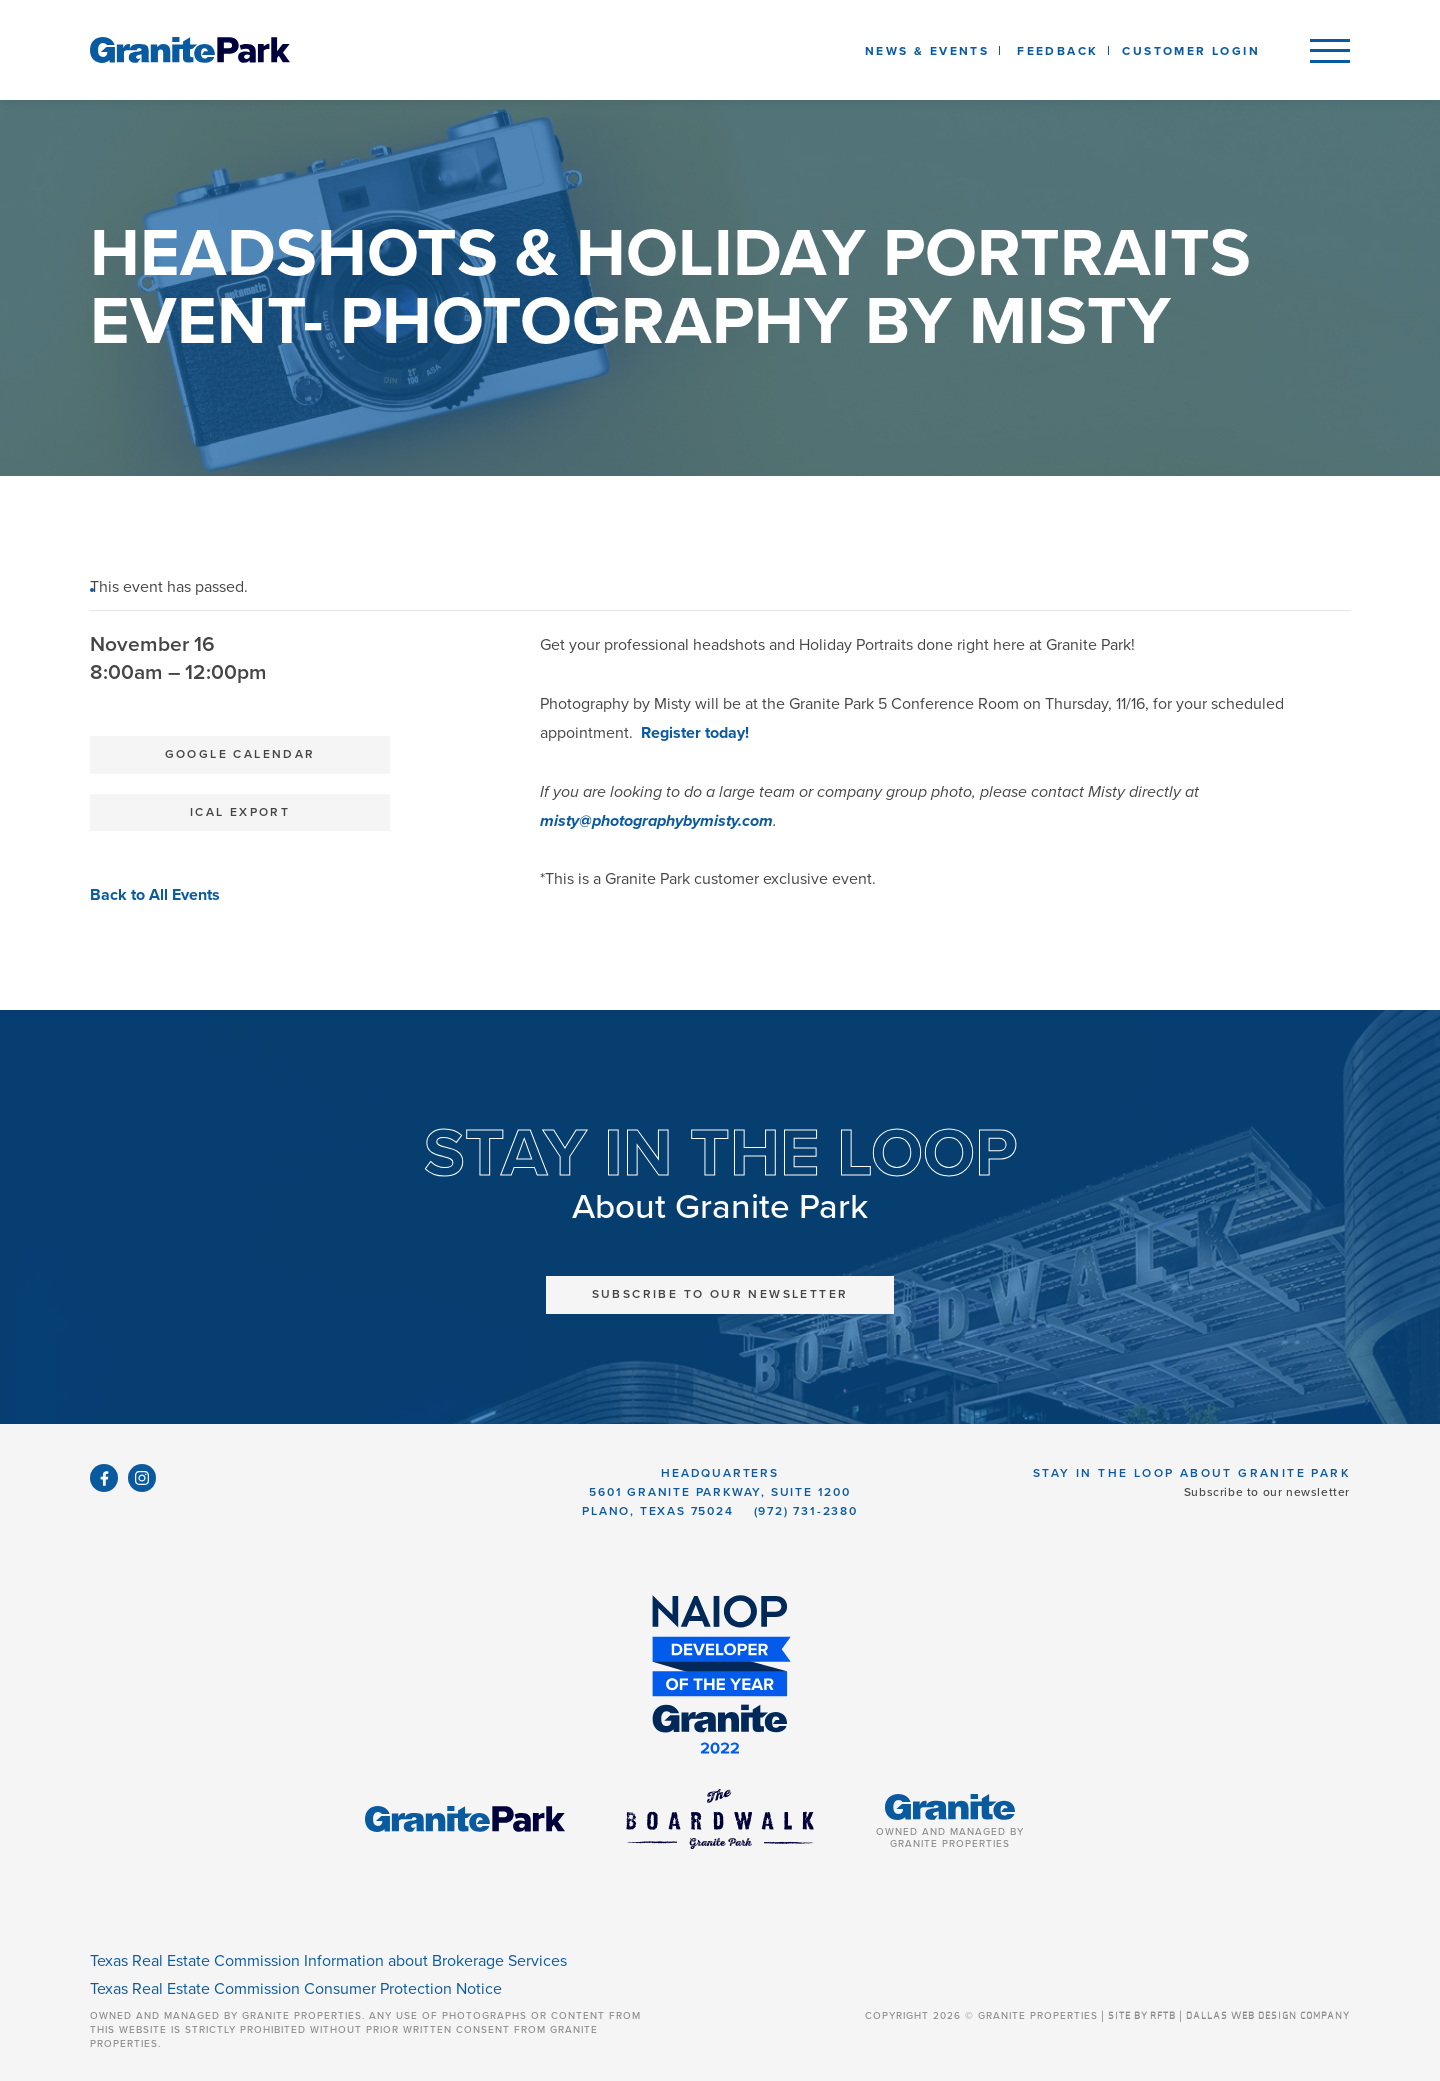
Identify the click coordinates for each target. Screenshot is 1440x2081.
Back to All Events (155, 895)
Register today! (695, 733)
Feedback (1057, 51)
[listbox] (1057, 50)
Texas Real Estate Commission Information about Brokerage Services (328, 1961)
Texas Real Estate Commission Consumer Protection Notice (296, 1989)
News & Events (931, 51)
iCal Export (240, 812)
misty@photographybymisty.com (656, 821)
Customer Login (1191, 51)
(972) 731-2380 (806, 1511)
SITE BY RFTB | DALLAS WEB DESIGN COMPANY (1229, 2016)
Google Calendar (240, 754)
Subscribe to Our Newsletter (720, 1294)
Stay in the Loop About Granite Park (1191, 1473)
